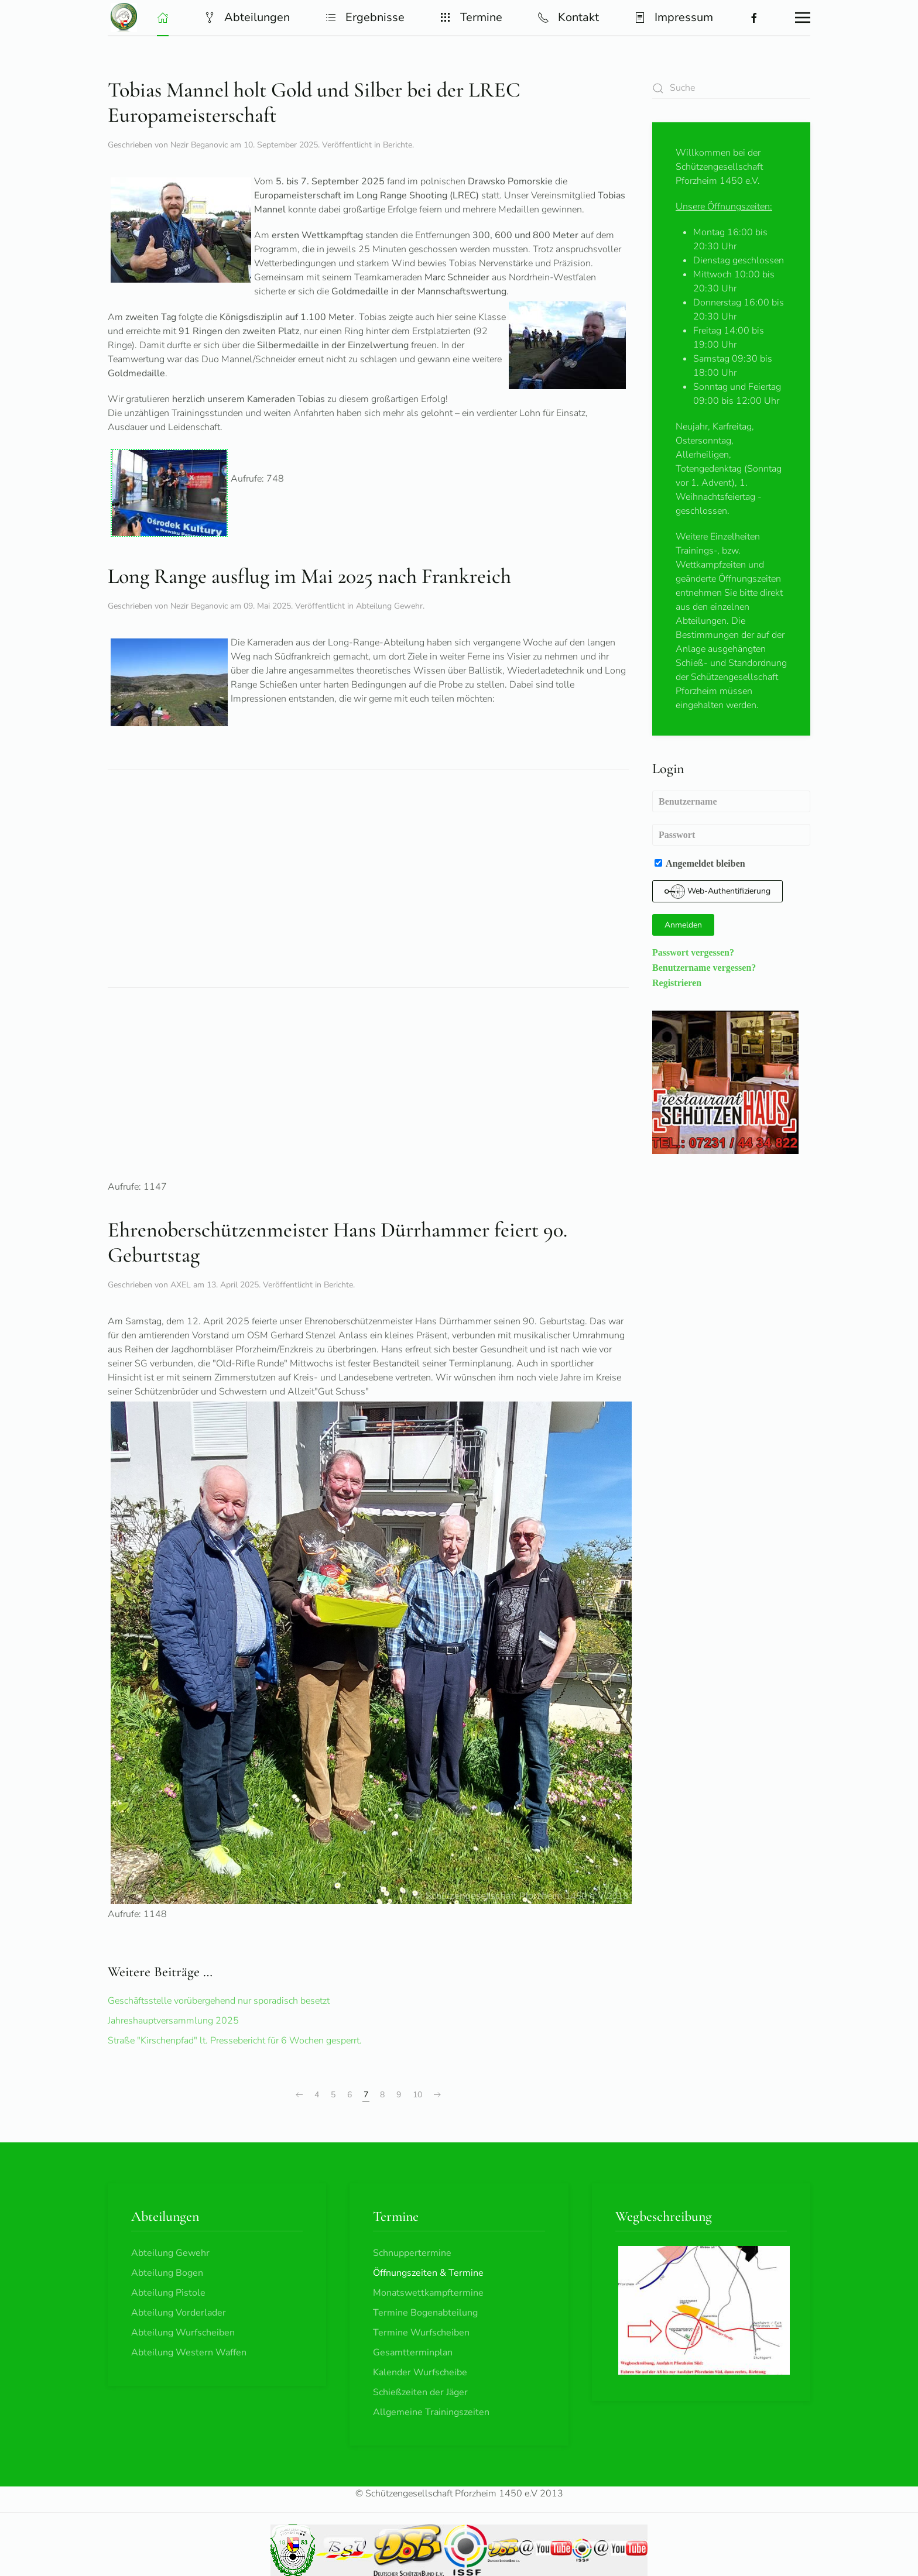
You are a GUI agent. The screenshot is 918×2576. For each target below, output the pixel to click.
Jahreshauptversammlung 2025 (173, 2020)
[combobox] (731, 88)
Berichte (397, 144)
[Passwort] (731, 835)
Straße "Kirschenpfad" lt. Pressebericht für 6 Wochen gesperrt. (235, 2040)
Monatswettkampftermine (428, 2292)
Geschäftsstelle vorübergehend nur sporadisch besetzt (219, 2000)
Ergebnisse (365, 17)
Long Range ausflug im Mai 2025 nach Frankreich (309, 576)
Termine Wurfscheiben (421, 2332)
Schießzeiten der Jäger (420, 2392)
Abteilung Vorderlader (178, 2312)
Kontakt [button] (568, 17)
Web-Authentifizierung (717, 891)
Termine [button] (471, 17)
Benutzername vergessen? (704, 967)
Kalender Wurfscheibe (420, 2372)
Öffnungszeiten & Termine (428, 2272)
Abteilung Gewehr (389, 606)
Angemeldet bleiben (700, 863)
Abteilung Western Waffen (188, 2352)
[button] (163, 17)
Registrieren (676, 982)
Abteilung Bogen (167, 2272)
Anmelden (683, 924)
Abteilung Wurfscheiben (183, 2332)
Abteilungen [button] (247, 17)
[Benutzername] (731, 801)
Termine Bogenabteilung (425, 2312)
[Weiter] (437, 2095)
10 (417, 2094)
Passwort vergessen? (693, 952)
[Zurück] (299, 2095)
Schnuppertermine (412, 2253)
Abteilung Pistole (168, 2292)
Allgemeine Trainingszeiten (431, 2412)
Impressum (673, 17)
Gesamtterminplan (413, 2352)
